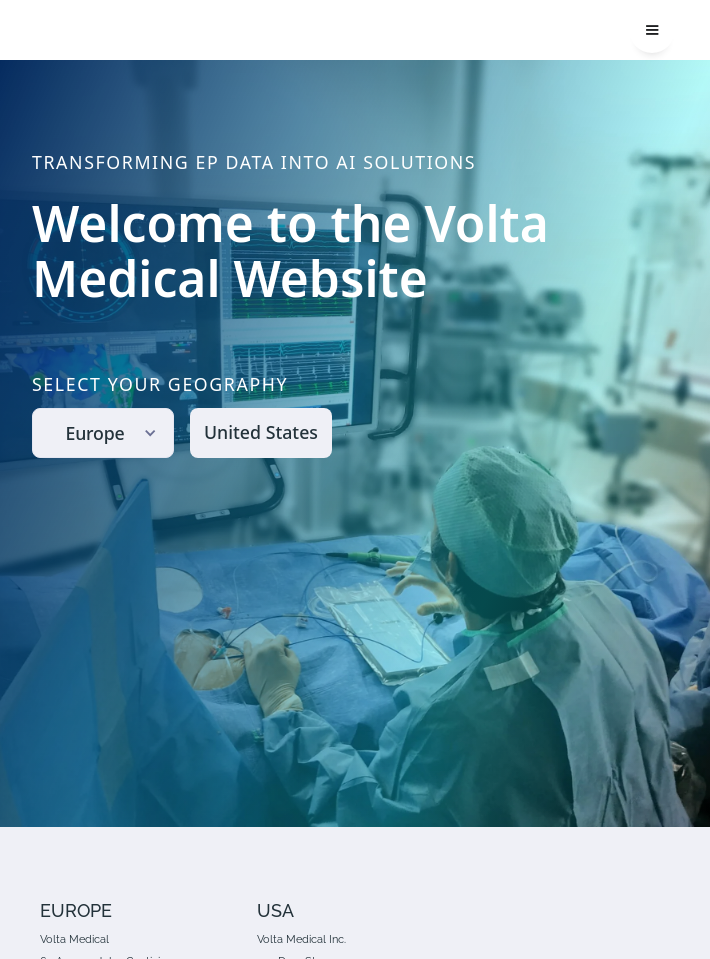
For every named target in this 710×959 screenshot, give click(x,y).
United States (261, 432)
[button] (652, 30)
